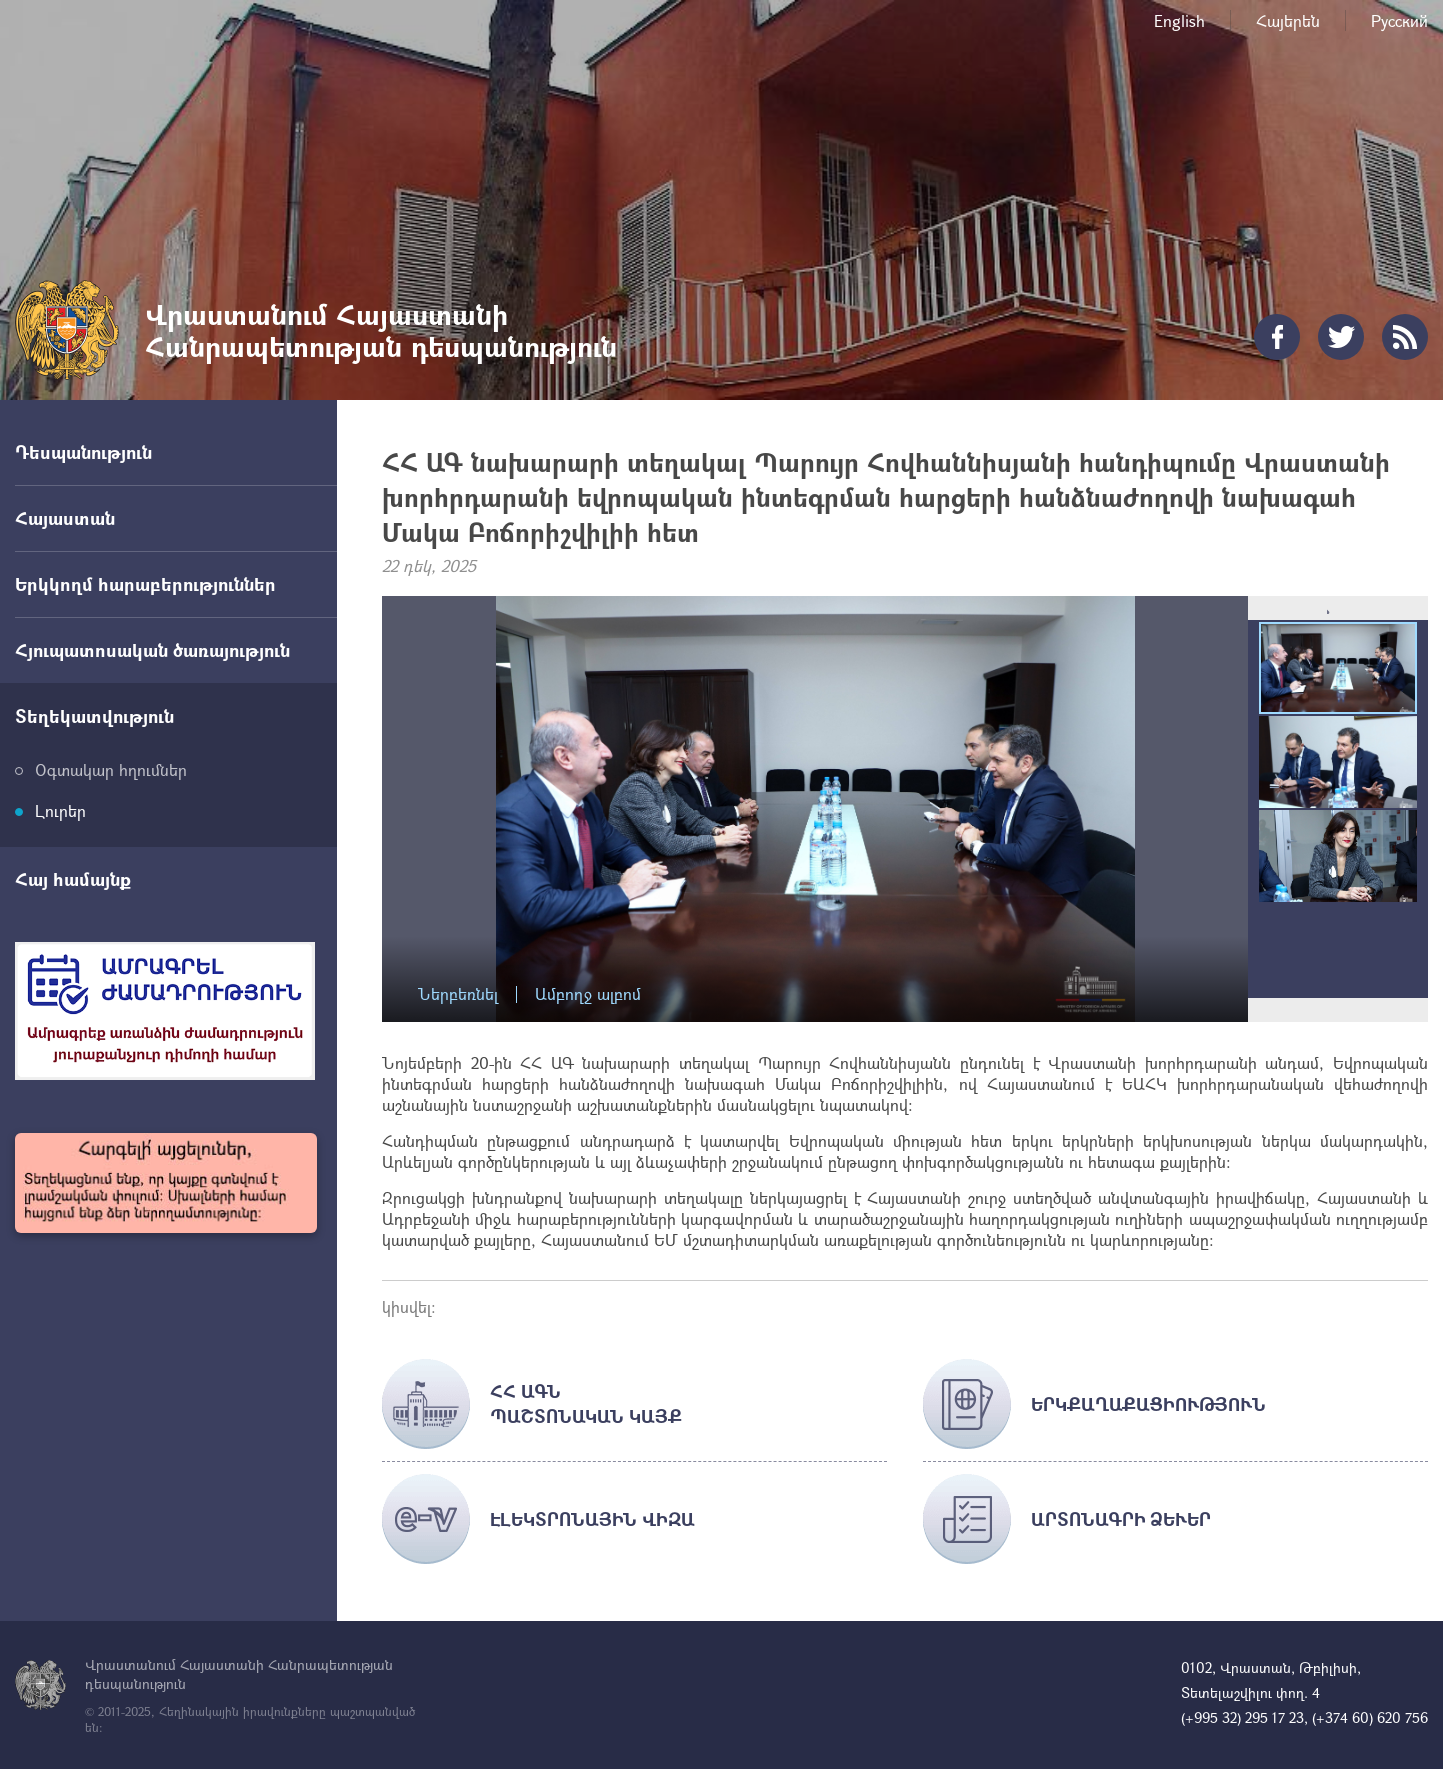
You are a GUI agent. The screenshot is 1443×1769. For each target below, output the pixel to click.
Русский (1399, 20)
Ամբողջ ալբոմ (588, 994)
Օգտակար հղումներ (111, 769)
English (1179, 20)
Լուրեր (60, 810)
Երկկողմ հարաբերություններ (145, 584)
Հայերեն (1288, 20)
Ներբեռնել (458, 994)
